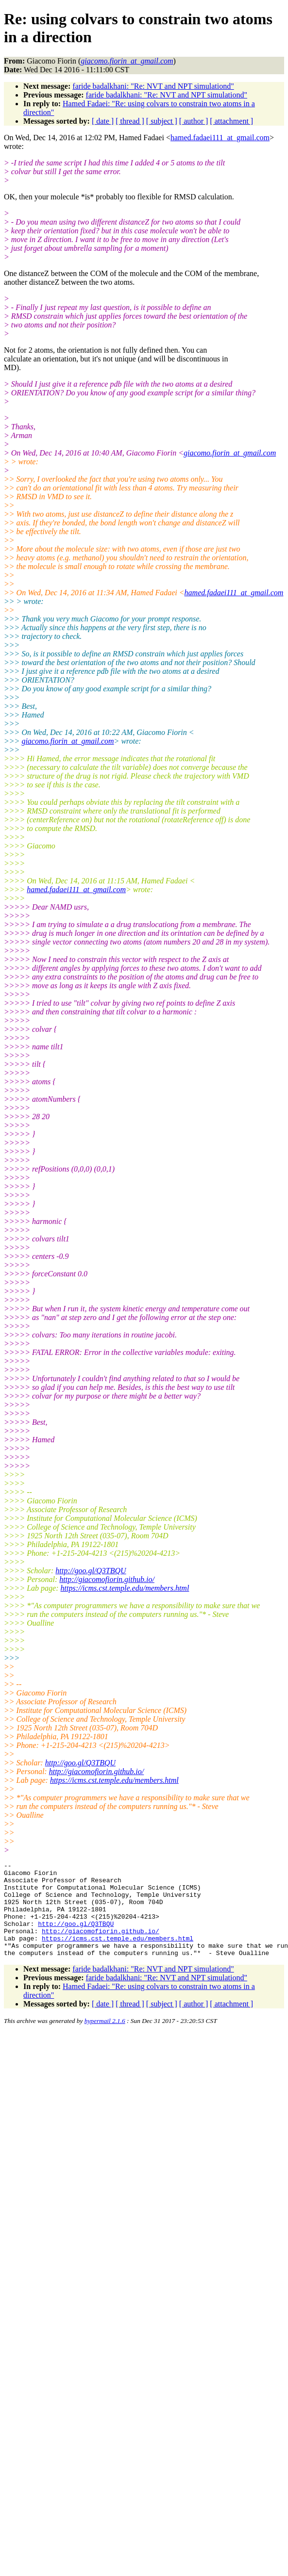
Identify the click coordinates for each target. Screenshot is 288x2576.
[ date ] (103, 121)
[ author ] (193, 121)
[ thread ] (130, 121)
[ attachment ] (231, 121)
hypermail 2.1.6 (105, 2039)
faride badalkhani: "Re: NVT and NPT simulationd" (153, 86)
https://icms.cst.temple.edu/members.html (125, 1588)
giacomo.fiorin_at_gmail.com (230, 453)
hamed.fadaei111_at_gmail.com (220, 137)
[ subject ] (161, 121)
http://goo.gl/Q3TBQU (90, 1570)
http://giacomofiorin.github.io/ (106, 1579)
